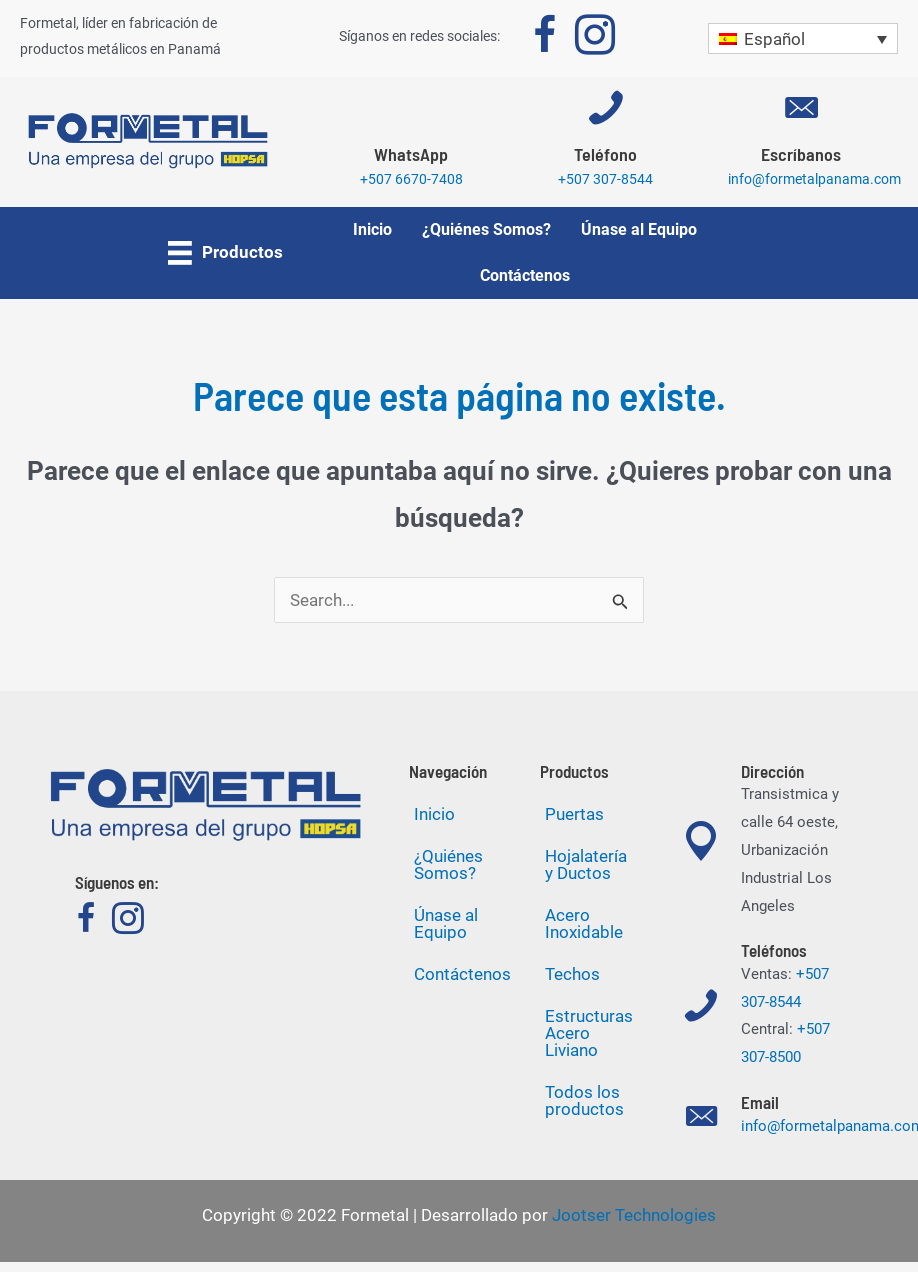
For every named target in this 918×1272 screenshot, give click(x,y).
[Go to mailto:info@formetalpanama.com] (800, 147)
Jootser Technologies (634, 1215)
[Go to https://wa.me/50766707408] (411, 147)
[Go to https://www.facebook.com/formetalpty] (545, 39)
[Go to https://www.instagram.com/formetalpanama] (595, 39)
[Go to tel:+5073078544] (606, 147)
